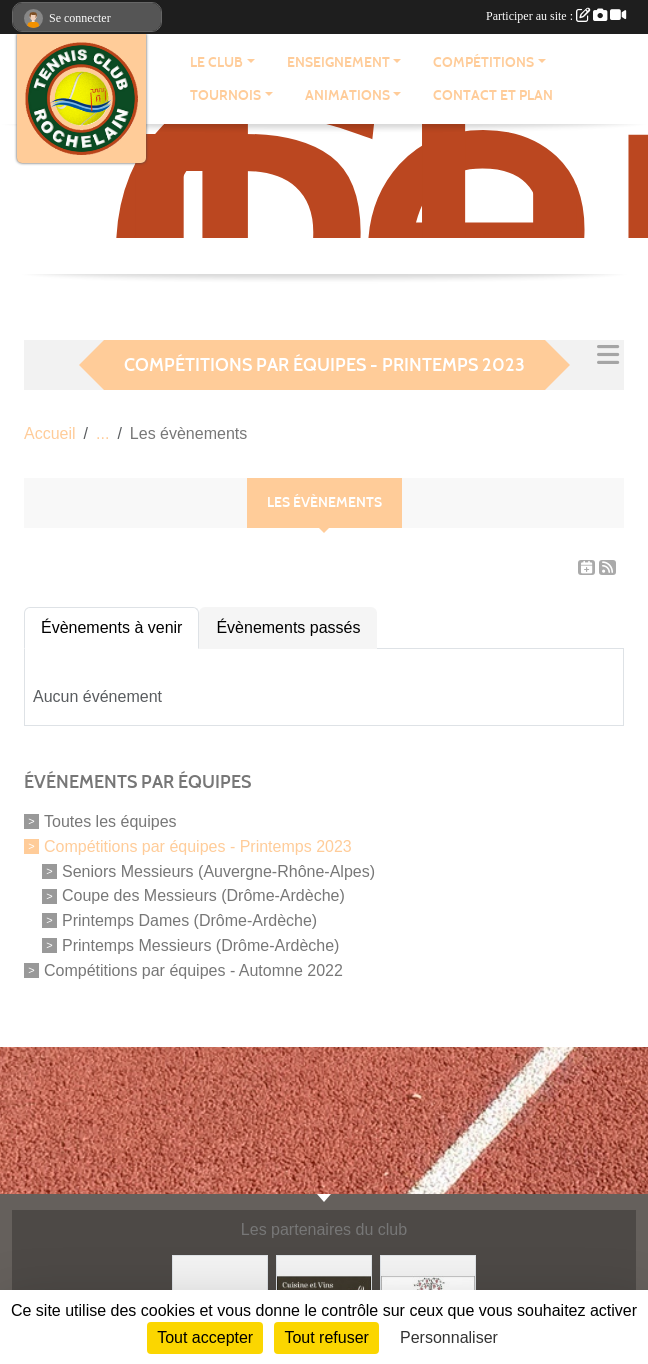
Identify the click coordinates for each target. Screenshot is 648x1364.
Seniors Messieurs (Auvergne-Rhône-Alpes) (218, 870)
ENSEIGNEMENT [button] (338, 62)
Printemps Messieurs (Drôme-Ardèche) (200, 945)
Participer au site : (556, 16)
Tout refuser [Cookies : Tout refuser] (326, 1337)
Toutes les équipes (110, 821)
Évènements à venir (111, 627)
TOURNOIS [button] (225, 95)
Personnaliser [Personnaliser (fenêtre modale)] (449, 1337)
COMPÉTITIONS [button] (483, 62)
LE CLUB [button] (216, 62)
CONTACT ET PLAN (493, 95)
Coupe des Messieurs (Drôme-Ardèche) (203, 895)
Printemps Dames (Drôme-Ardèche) (189, 920)
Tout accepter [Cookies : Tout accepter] (205, 1337)
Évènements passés (288, 627)
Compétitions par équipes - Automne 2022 (193, 969)
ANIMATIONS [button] (347, 95)
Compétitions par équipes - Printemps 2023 (198, 846)
